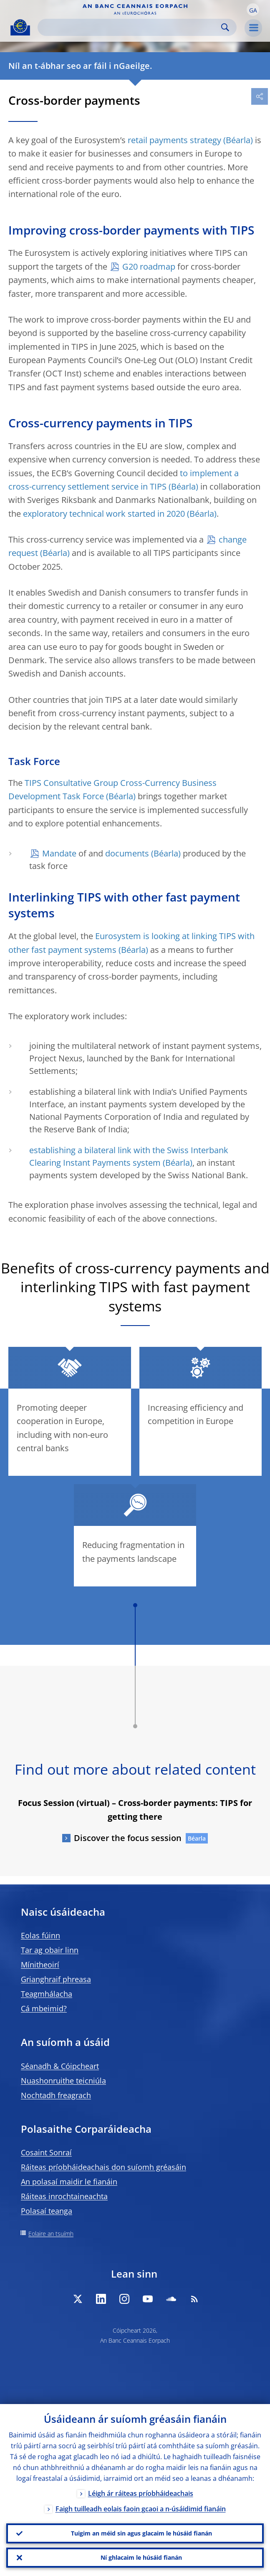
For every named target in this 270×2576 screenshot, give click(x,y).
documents (127, 853)
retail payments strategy (174, 140)
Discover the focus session (128, 1838)
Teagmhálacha (46, 1994)
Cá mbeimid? (44, 2008)
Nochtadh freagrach (56, 2095)
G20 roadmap (148, 266)
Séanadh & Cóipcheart (60, 2066)
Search (225, 27)
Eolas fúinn (40, 1935)
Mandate (59, 853)
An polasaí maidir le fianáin (69, 2182)
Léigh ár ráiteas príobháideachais (140, 2493)
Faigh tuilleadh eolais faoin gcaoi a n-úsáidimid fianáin (141, 2508)
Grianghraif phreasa (56, 1979)
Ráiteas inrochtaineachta (64, 2196)
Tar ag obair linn (49, 1950)
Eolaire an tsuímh (50, 2234)
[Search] (130, 27)
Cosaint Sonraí (46, 2152)
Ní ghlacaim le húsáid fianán (141, 2557)
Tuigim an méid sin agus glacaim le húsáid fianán (141, 2533)
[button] (253, 9)
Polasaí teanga (46, 2211)
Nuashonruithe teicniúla (63, 2081)
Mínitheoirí (40, 1965)
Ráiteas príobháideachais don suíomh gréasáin (103, 2167)
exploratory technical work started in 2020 (104, 513)
